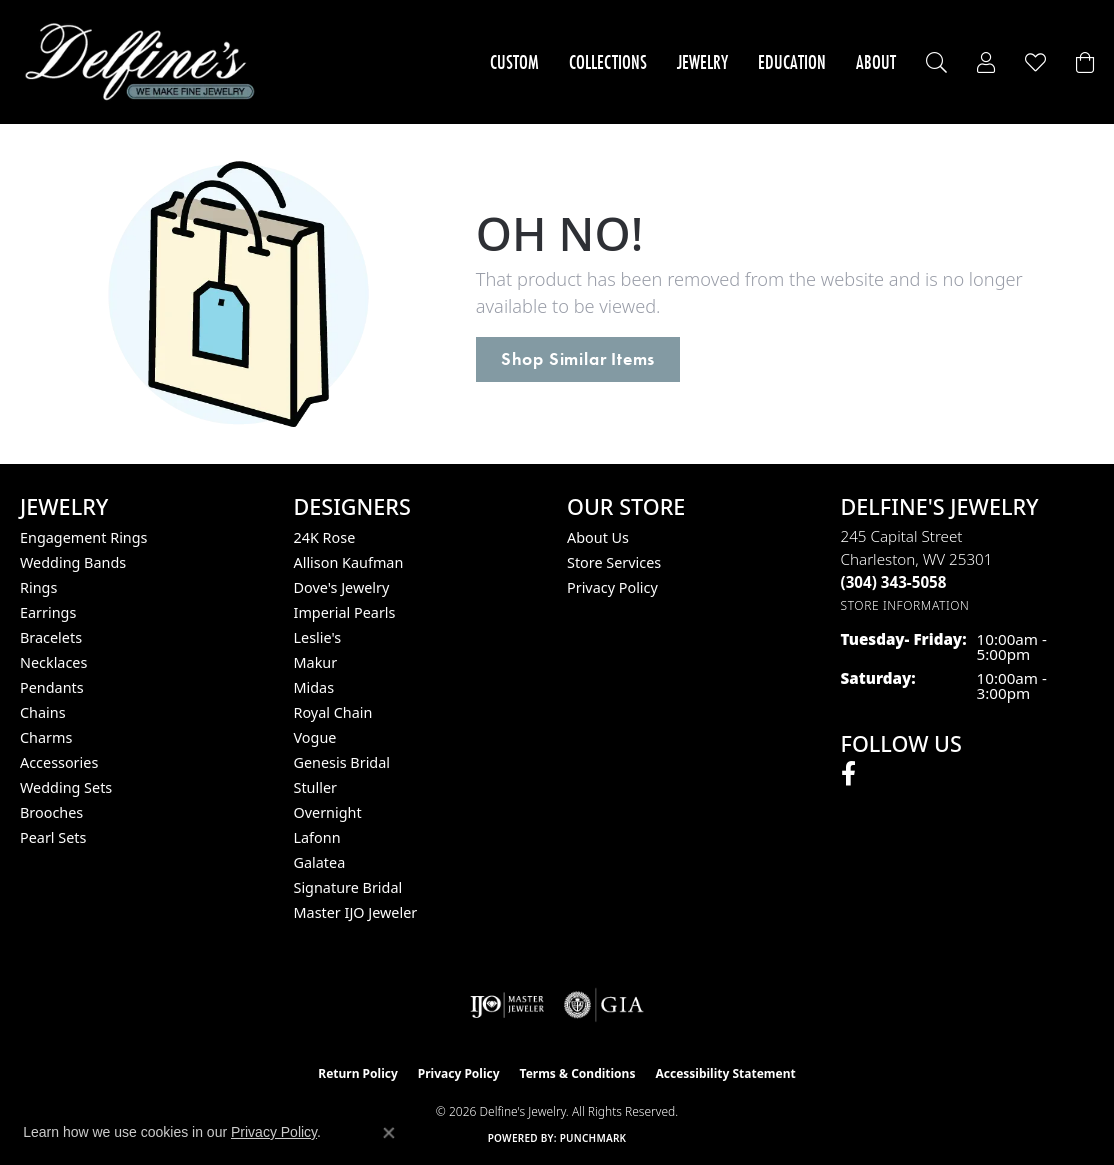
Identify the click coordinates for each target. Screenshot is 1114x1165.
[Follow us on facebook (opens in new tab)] (848, 774)
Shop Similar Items (578, 359)
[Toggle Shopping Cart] (1085, 62)
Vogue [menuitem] (315, 737)
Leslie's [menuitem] (318, 637)
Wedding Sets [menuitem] (66, 787)
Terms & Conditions (578, 1073)
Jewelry (702, 62)
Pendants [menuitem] (52, 687)
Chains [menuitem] (43, 712)
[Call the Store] (894, 582)
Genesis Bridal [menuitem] (342, 762)
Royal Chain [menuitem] (333, 712)
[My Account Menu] (986, 62)
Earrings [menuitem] (48, 612)
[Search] (936, 62)
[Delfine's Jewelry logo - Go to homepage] (145, 62)
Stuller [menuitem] (315, 787)
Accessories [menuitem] (59, 762)
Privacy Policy (612, 587)
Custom (514, 62)
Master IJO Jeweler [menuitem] (356, 912)
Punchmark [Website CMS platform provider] (593, 1138)
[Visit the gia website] (604, 1005)
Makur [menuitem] (316, 662)
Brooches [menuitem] (51, 812)
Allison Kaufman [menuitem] (349, 562)
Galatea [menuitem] (320, 862)
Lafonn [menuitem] (317, 837)
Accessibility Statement (725, 1073)
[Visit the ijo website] (507, 1005)
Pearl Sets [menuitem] (53, 837)
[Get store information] (905, 605)
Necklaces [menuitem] (53, 662)
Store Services (614, 562)
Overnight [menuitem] (328, 812)
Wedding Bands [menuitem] (73, 562)
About (876, 62)
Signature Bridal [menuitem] (348, 887)
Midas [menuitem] (314, 687)
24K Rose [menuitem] (325, 537)
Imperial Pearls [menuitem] (345, 612)
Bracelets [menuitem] (51, 637)
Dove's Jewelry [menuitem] (342, 587)
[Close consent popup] (389, 1133)
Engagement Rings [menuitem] (84, 537)
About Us (598, 537)
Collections (608, 62)
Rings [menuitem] (38, 587)
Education (792, 62)
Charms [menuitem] (46, 737)
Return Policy (358, 1073)
